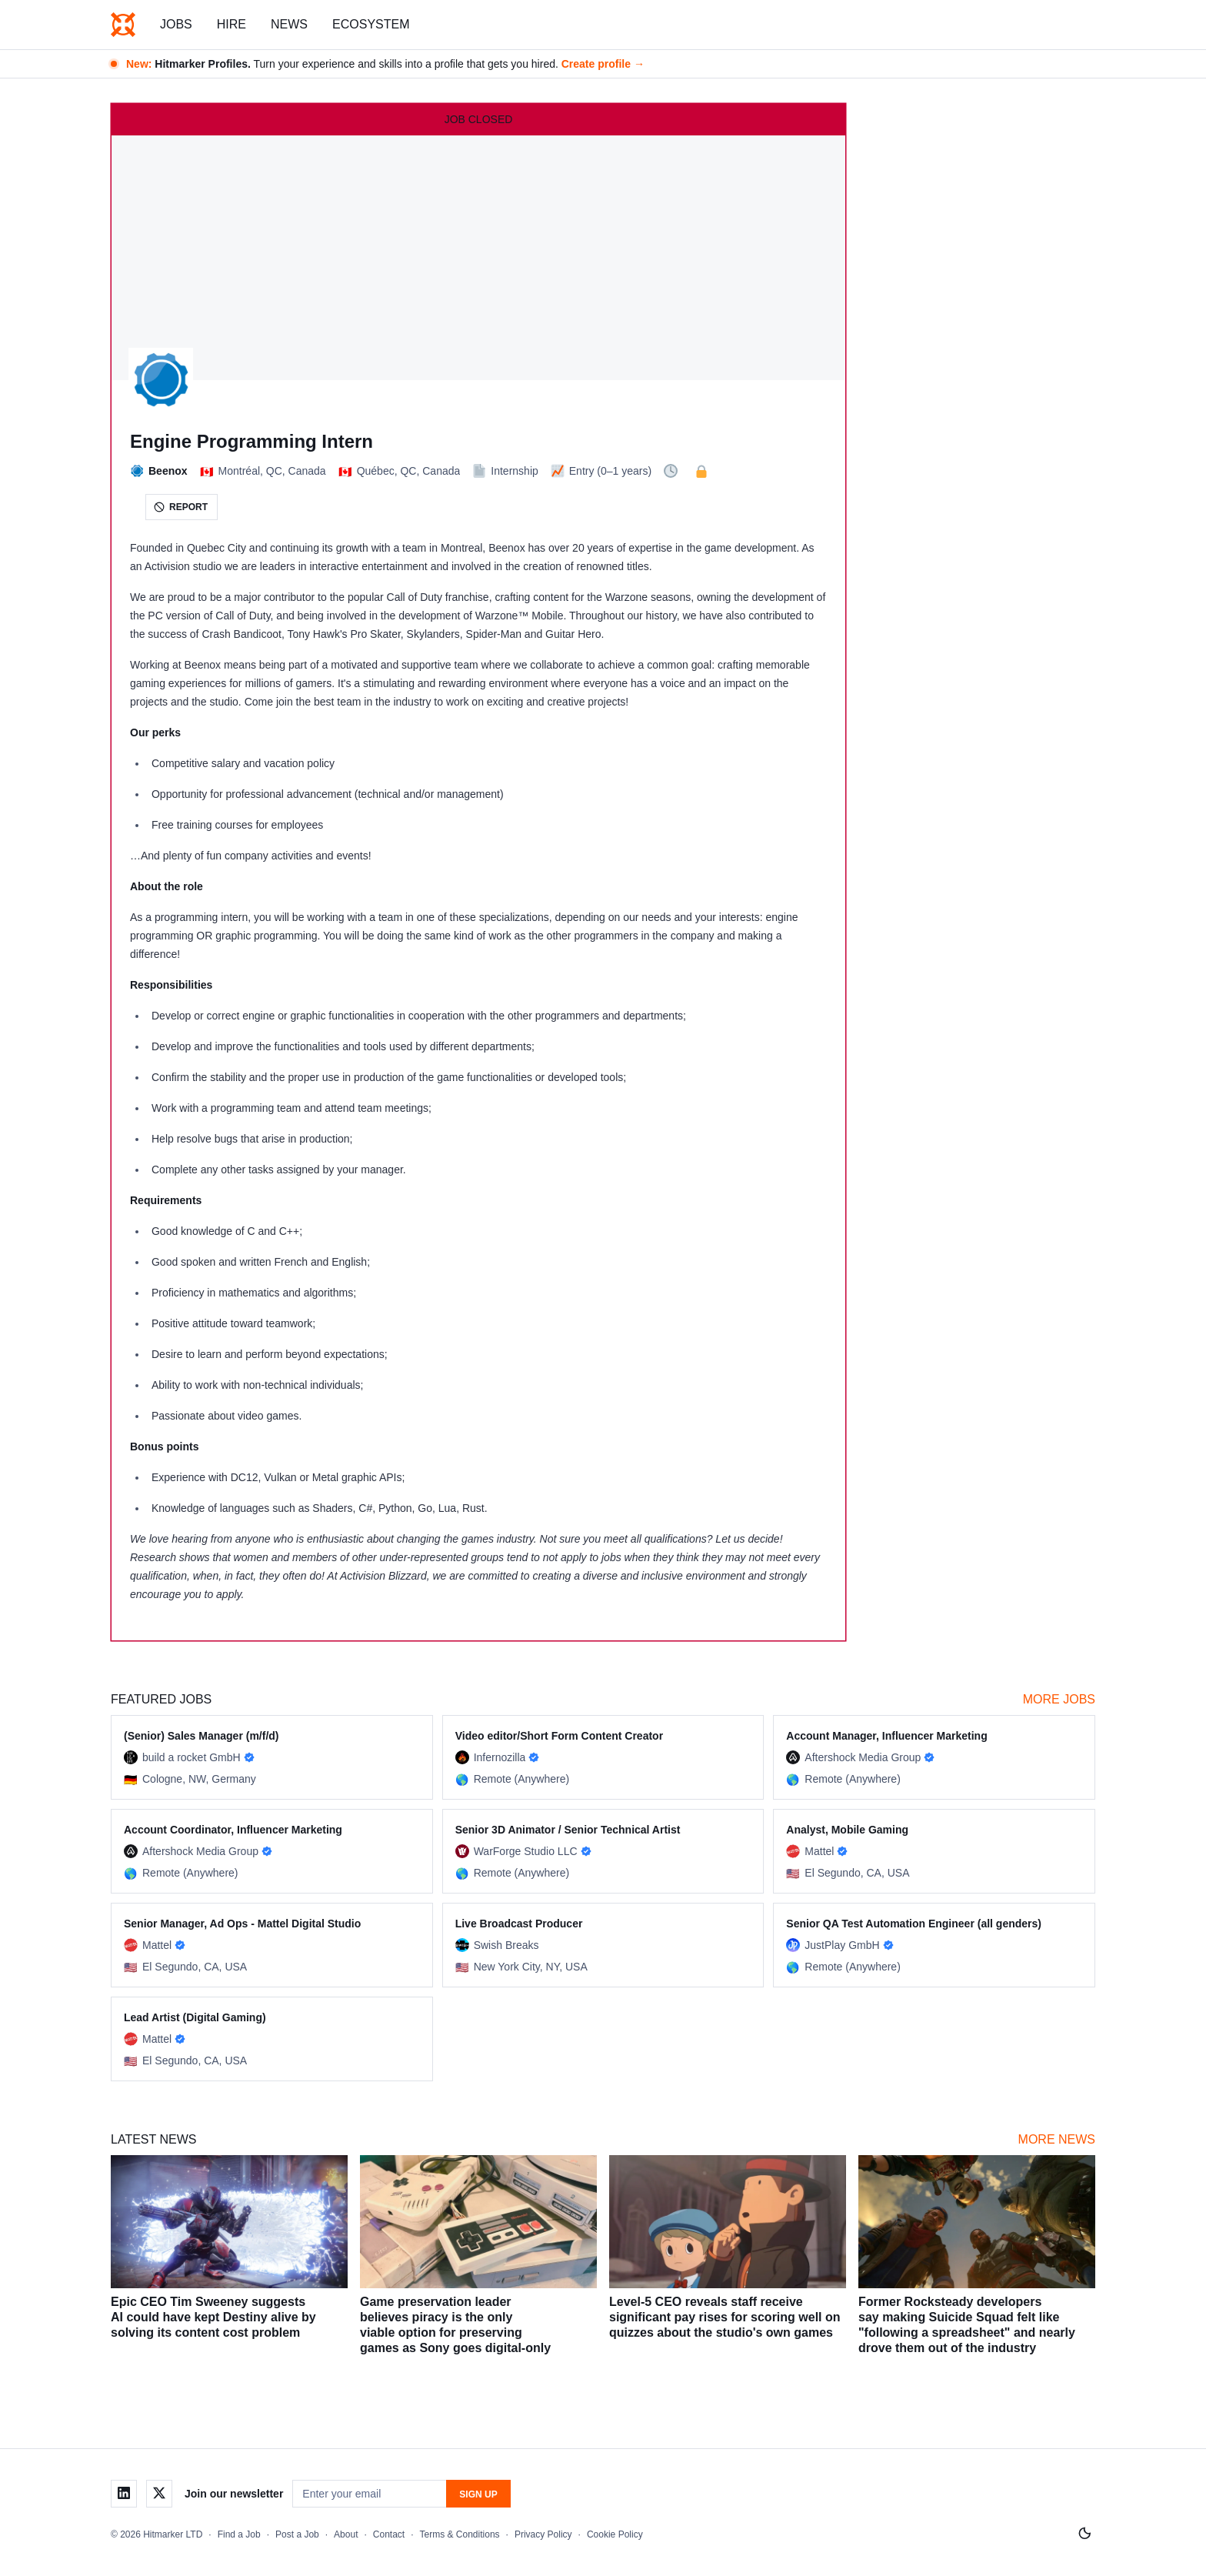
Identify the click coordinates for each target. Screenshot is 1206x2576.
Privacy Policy (543, 2534)
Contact (389, 2534)
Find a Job (239, 2534)
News (289, 24)
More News (1056, 2139)
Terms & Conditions (460, 2534)
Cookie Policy (615, 2534)
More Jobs (1059, 1699)
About (346, 2534)
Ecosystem (370, 24)
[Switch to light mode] (1084, 2533)
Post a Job (297, 2534)
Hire (231, 24)
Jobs (176, 24)
